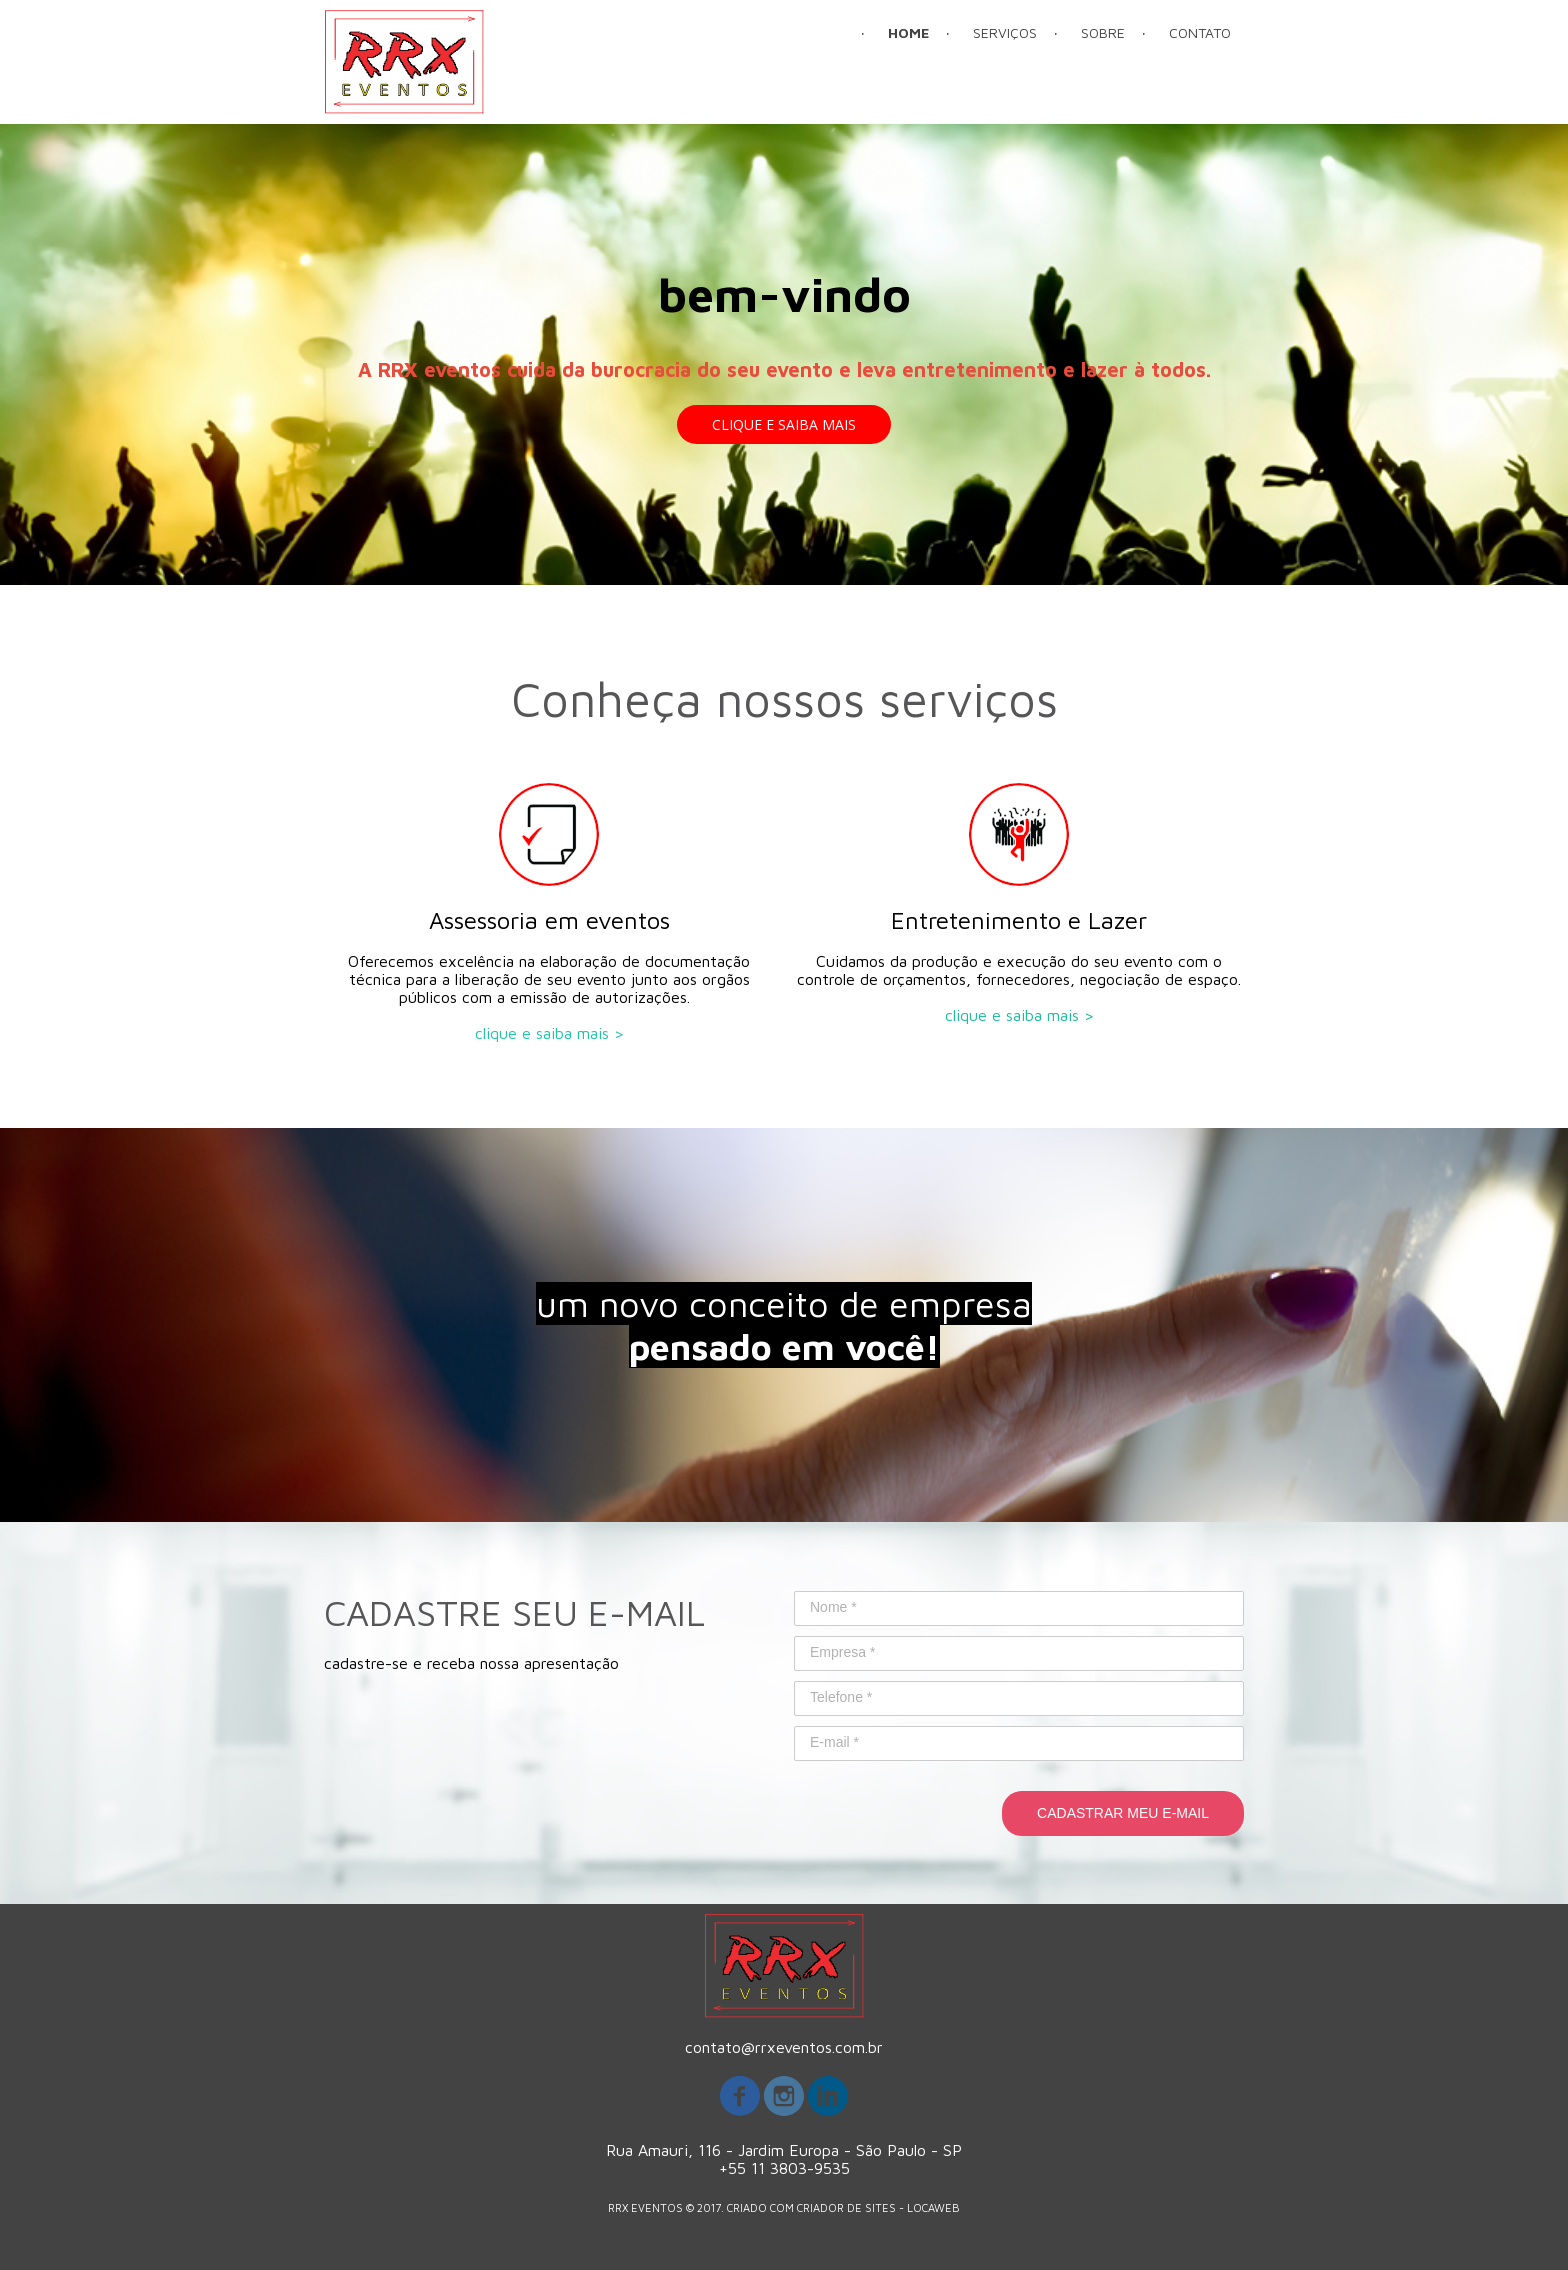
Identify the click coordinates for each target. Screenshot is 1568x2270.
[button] (784, 424)
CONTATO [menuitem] (1200, 32)
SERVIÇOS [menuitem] (1005, 32)
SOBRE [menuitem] (1103, 32)
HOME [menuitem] (908, 32)
